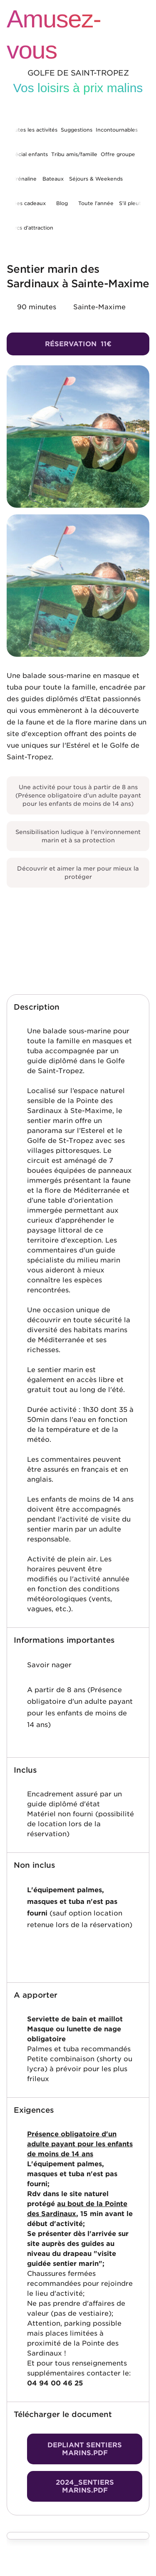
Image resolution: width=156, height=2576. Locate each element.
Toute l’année (96, 203)
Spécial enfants (28, 154)
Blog (62, 203)
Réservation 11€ (78, 344)
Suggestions (76, 130)
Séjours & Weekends (96, 179)
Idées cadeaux (27, 203)
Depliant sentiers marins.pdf (84, 2449)
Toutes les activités (32, 130)
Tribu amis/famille (74, 154)
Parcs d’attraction (30, 228)
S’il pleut (130, 203)
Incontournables (117, 130)
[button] (78, 1007)
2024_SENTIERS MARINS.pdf (85, 2486)
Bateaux (53, 179)
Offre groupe (118, 154)
